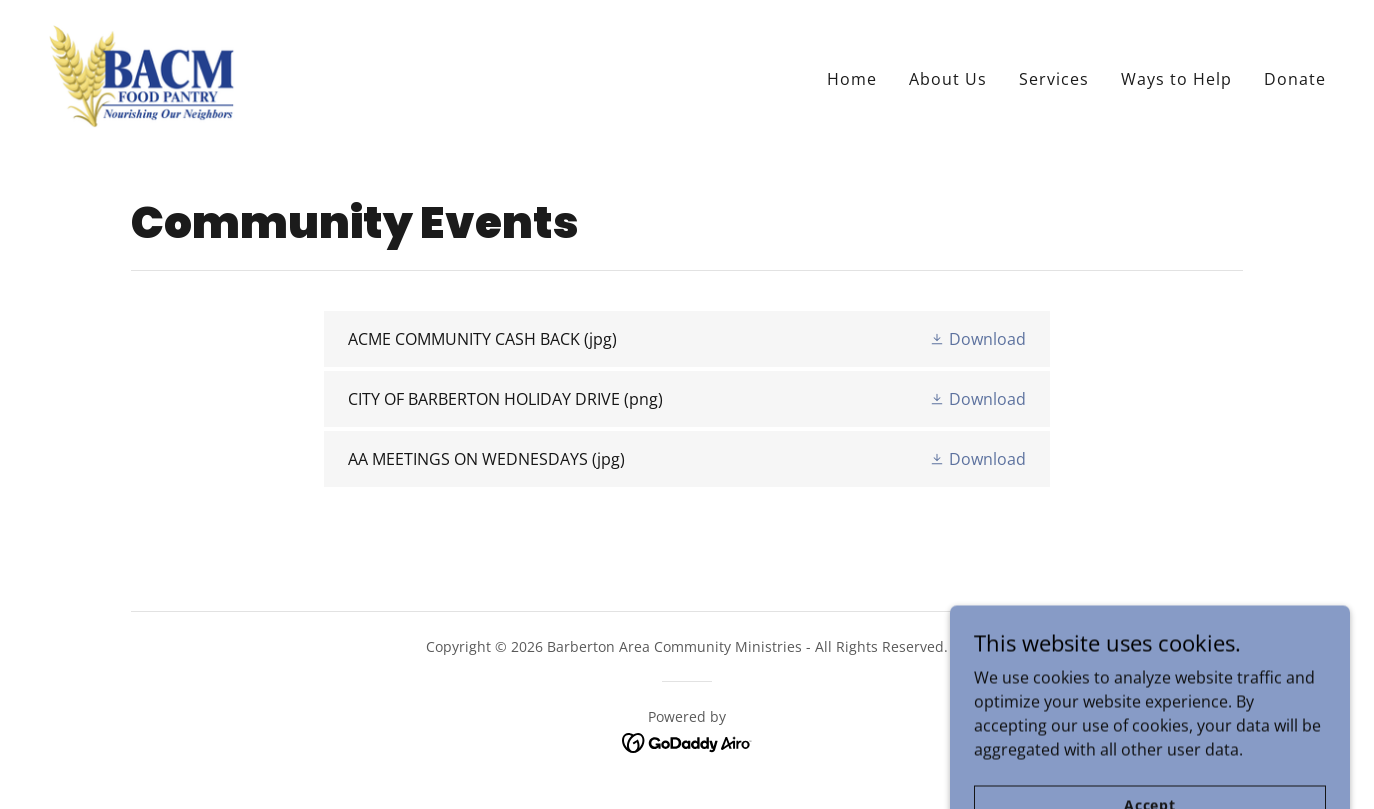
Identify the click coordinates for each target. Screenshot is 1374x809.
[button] (977, 339)
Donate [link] (1295, 79)
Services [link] (1054, 79)
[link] (141, 74)
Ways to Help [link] (1176, 79)
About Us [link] (948, 79)
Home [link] (852, 79)
